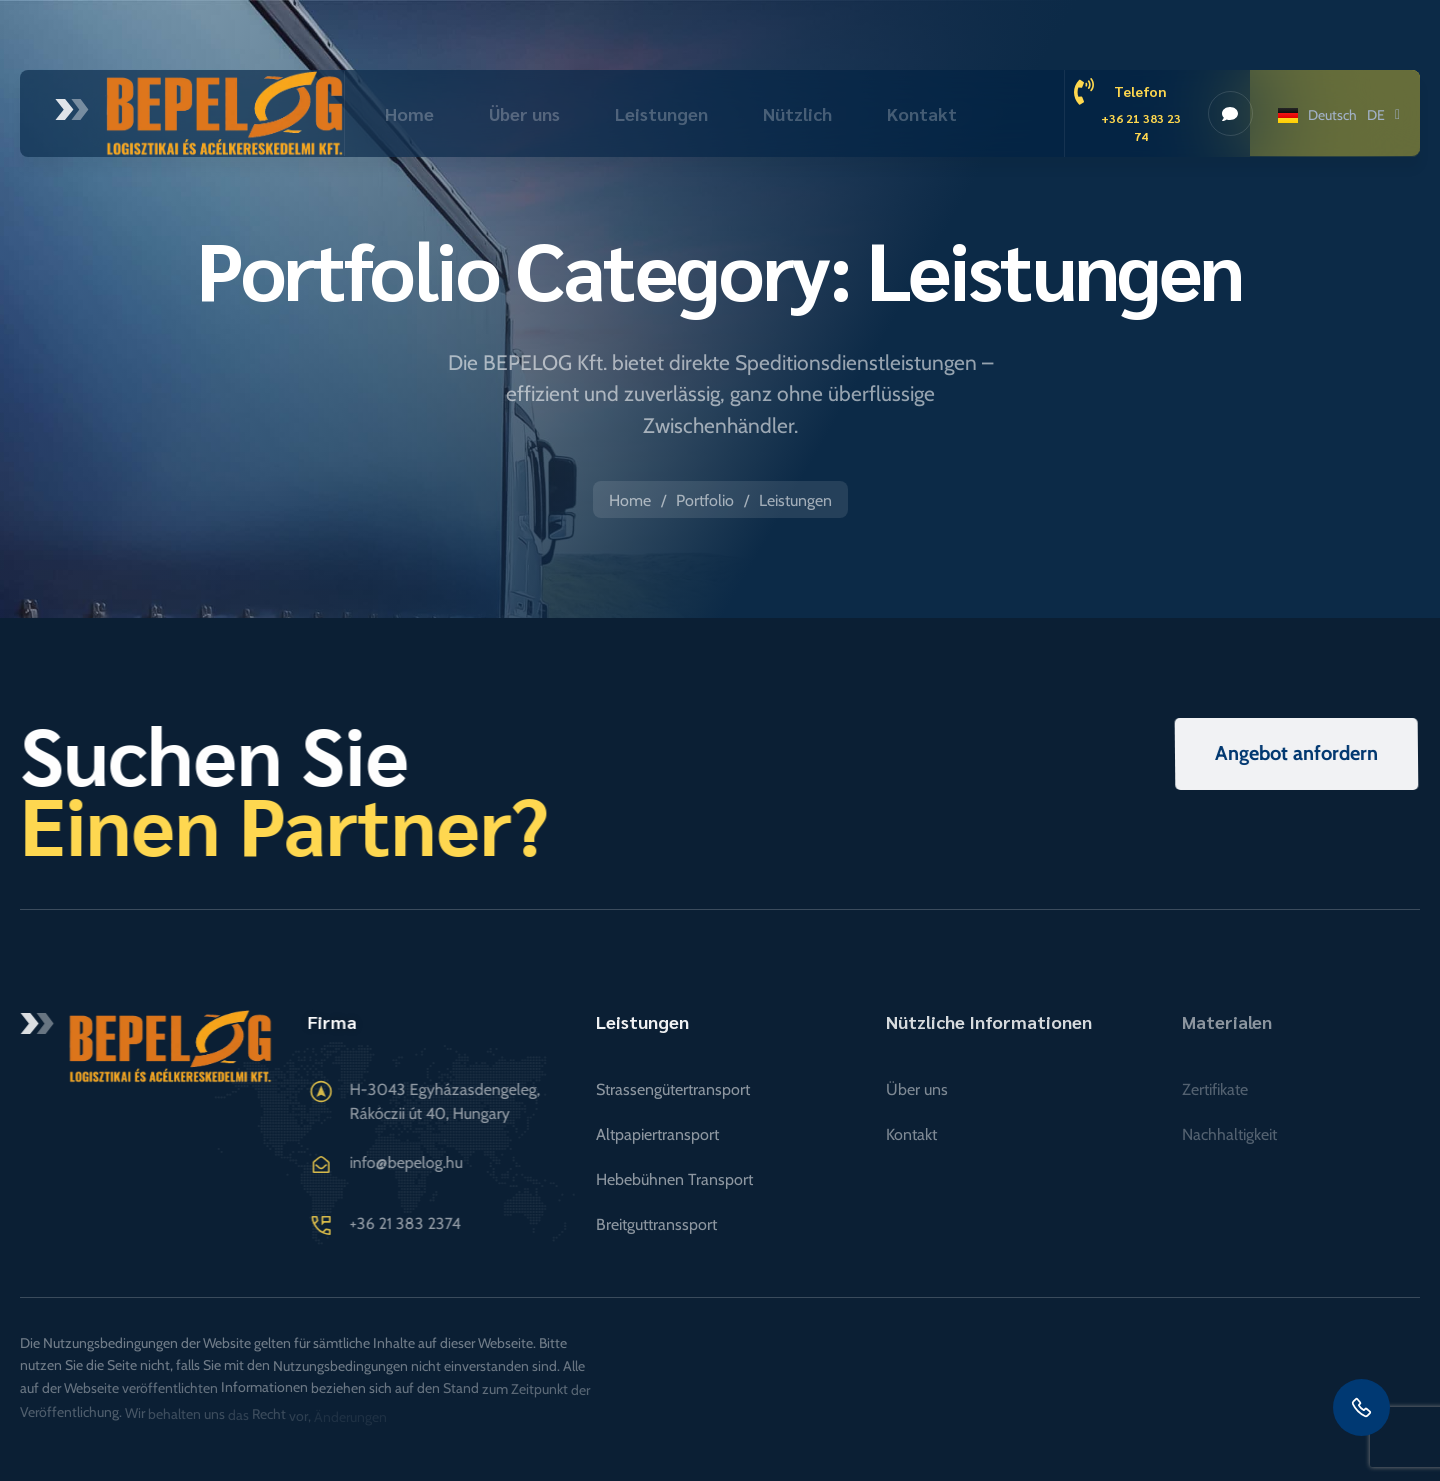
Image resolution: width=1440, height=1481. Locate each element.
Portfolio (705, 500)
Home (409, 113)
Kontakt (922, 113)
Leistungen (661, 113)
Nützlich (797, 113)
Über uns (524, 113)
